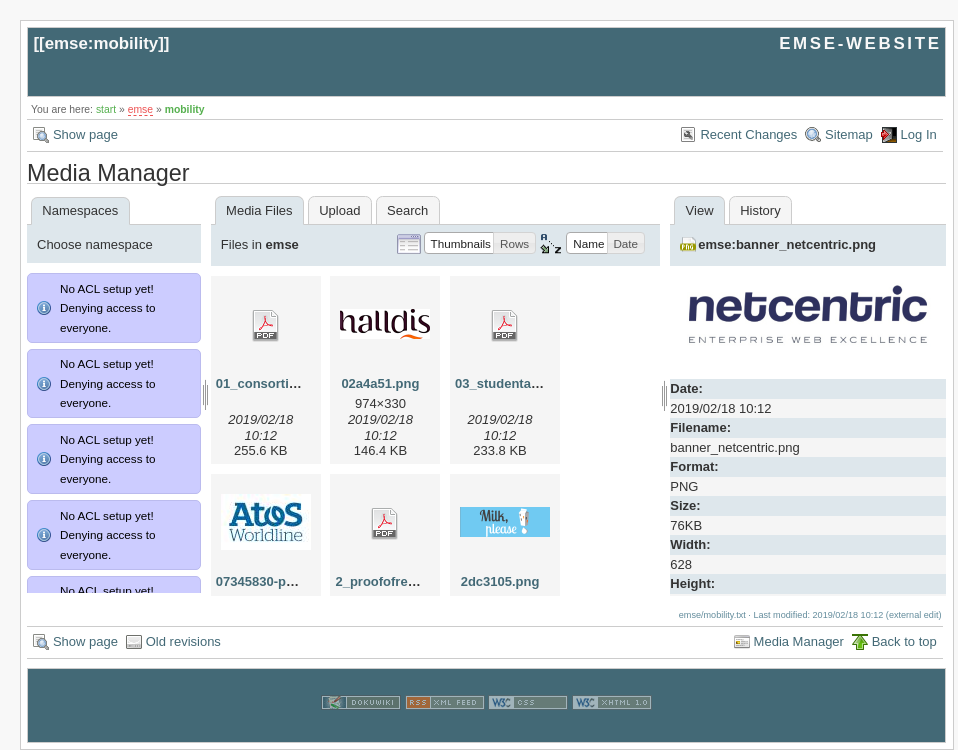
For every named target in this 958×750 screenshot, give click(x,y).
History (760, 210)
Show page (85, 134)
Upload (339, 210)
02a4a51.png (380, 383)
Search (407, 210)
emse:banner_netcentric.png (787, 244)
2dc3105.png (500, 581)
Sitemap (849, 134)
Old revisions (183, 641)
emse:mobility (102, 43)
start (106, 109)
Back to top (904, 641)
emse (140, 109)
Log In (919, 134)
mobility (185, 109)
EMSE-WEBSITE (860, 43)
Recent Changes (748, 134)
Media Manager (799, 641)
